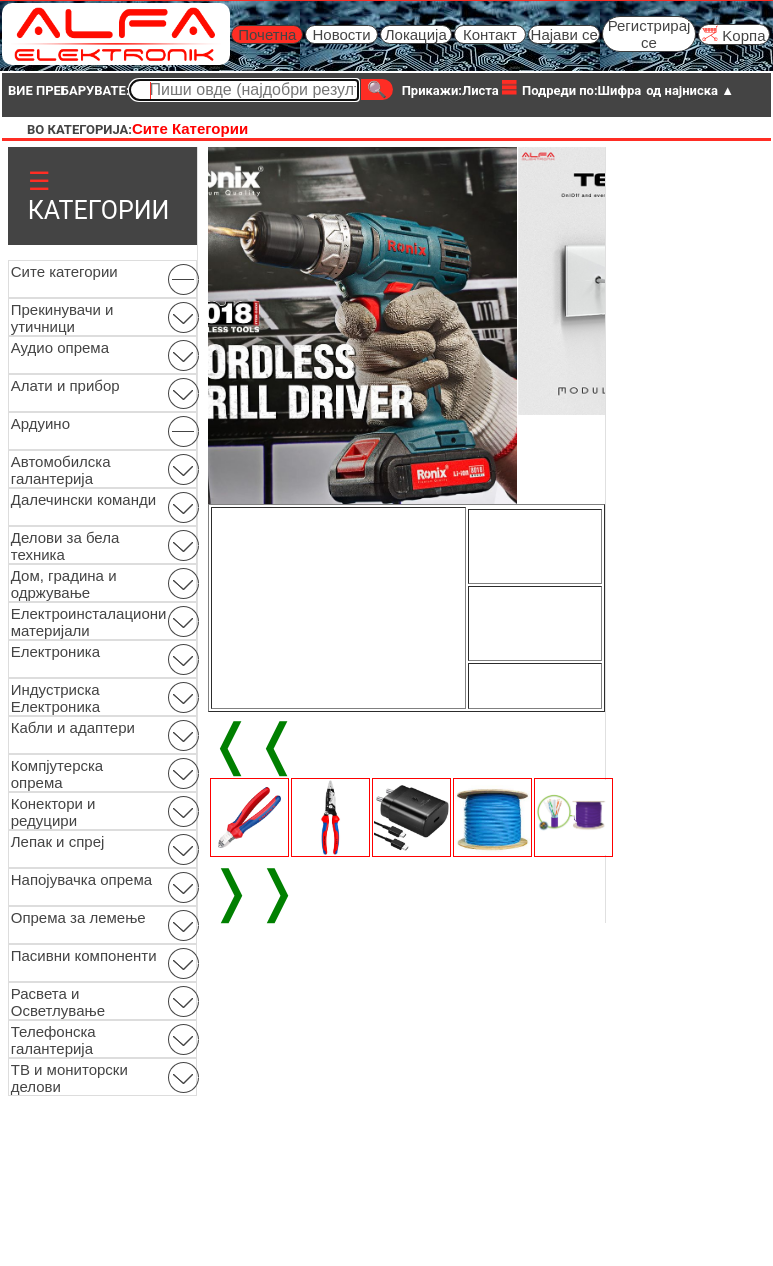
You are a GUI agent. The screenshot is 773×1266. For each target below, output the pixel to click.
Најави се (564, 34)
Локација (416, 34)
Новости (341, 34)
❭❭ (254, 891)
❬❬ (254, 744)
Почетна (267, 34)
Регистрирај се (649, 34)
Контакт (490, 34)
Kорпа (733, 34)
